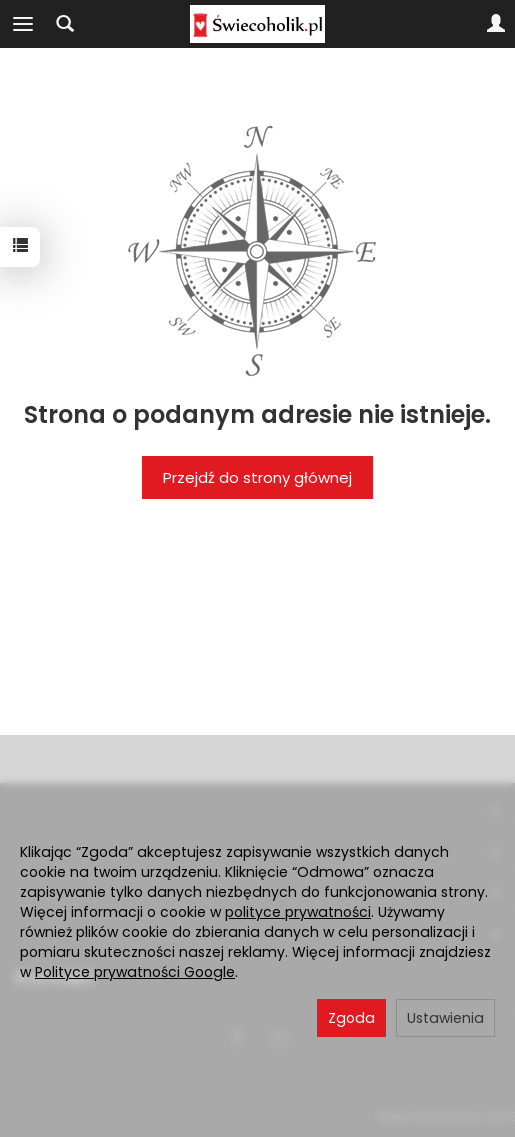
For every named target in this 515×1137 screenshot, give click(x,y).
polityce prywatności (298, 912)
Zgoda (351, 1018)
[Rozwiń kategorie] (23, 24)
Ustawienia (445, 1018)
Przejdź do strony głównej (257, 477)
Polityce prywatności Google (135, 972)
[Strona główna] (257, 24)
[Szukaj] (65, 24)
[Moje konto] (496, 24)
